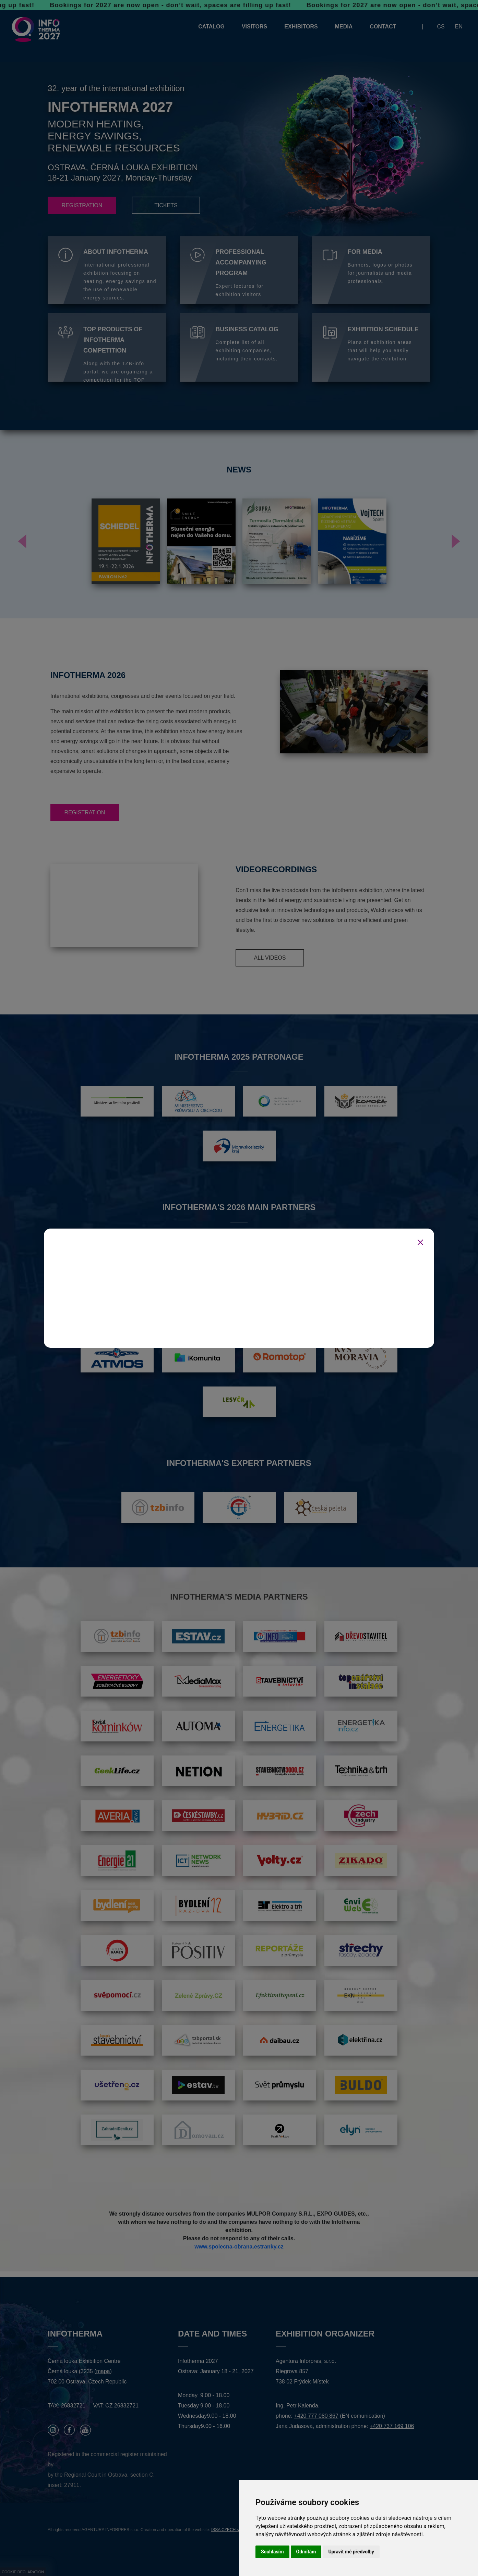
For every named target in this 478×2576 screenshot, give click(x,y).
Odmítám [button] (306, 2551)
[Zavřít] (420, 1242)
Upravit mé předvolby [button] (351, 2551)
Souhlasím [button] (272, 2551)
